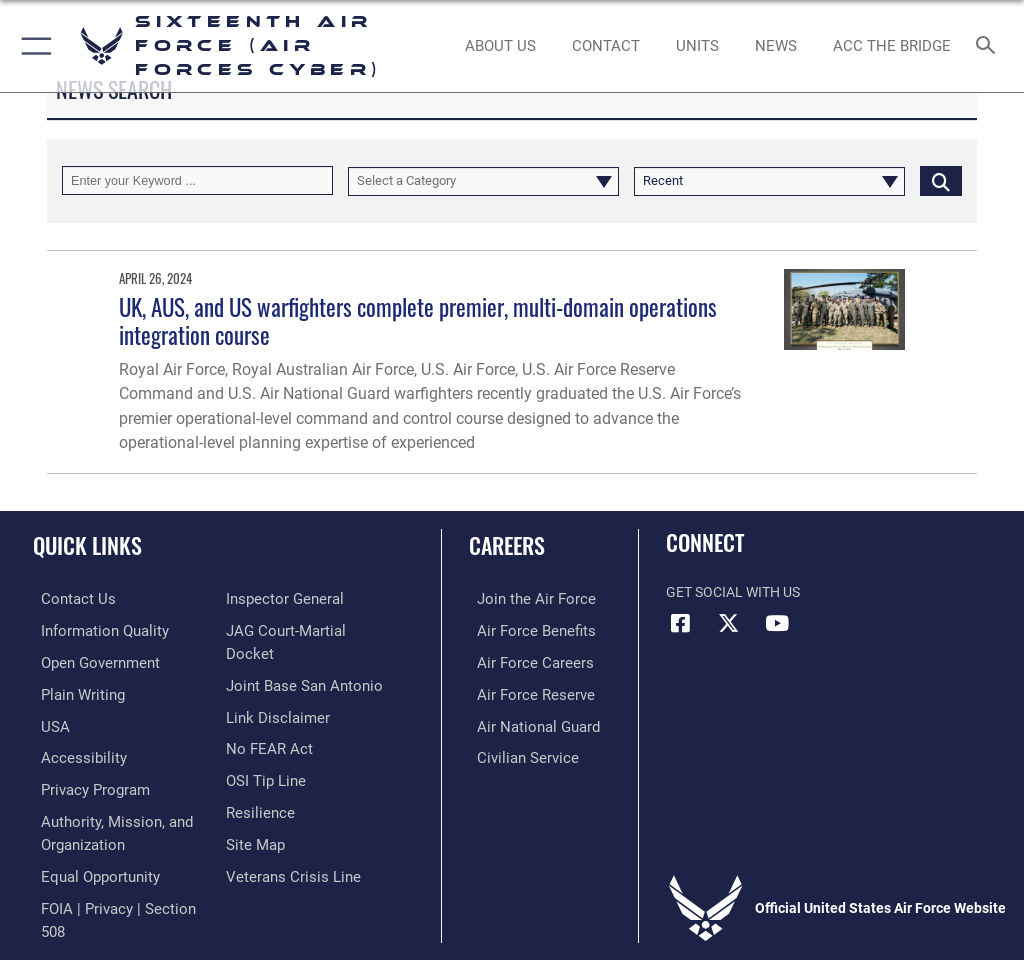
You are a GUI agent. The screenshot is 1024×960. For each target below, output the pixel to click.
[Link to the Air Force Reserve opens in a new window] (522, 690)
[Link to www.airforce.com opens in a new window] (523, 598)
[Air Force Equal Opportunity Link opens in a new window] (89, 865)
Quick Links (87, 545)
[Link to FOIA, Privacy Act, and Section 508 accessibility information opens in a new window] (310, 598)
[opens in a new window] (93, 629)
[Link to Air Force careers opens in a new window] (522, 660)
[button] (32, 46)
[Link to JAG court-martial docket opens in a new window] (305, 660)
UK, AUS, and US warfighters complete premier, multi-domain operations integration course (418, 320)
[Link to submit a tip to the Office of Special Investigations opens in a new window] (262, 782)
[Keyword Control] (197, 180)
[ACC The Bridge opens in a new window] (891, 46)
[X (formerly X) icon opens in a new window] (729, 623)
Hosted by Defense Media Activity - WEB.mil (512, 916)
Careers (507, 545)
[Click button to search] (941, 180)
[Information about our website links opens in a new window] (272, 721)
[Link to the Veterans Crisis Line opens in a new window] (287, 874)
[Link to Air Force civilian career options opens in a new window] (514, 752)
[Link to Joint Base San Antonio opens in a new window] (298, 690)
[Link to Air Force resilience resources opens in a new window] (256, 813)
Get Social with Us (733, 592)
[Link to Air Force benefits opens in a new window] (523, 629)
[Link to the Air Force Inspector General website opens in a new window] (281, 629)
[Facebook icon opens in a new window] (681, 623)
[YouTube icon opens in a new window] (777, 623)
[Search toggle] (989, 46)
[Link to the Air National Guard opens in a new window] (526, 721)
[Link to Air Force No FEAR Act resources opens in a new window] (265, 752)
